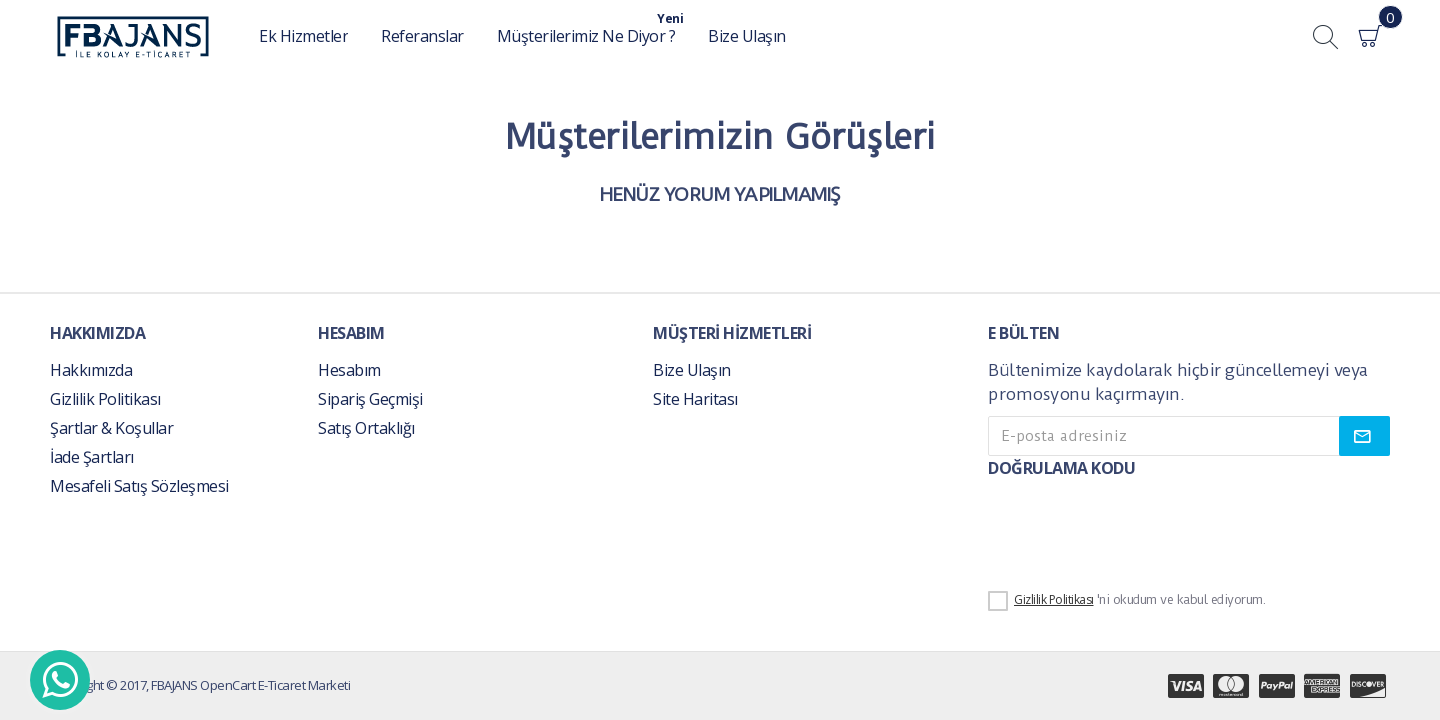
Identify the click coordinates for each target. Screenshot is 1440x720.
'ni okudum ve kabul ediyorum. (1126, 601)
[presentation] (1128, 531)
